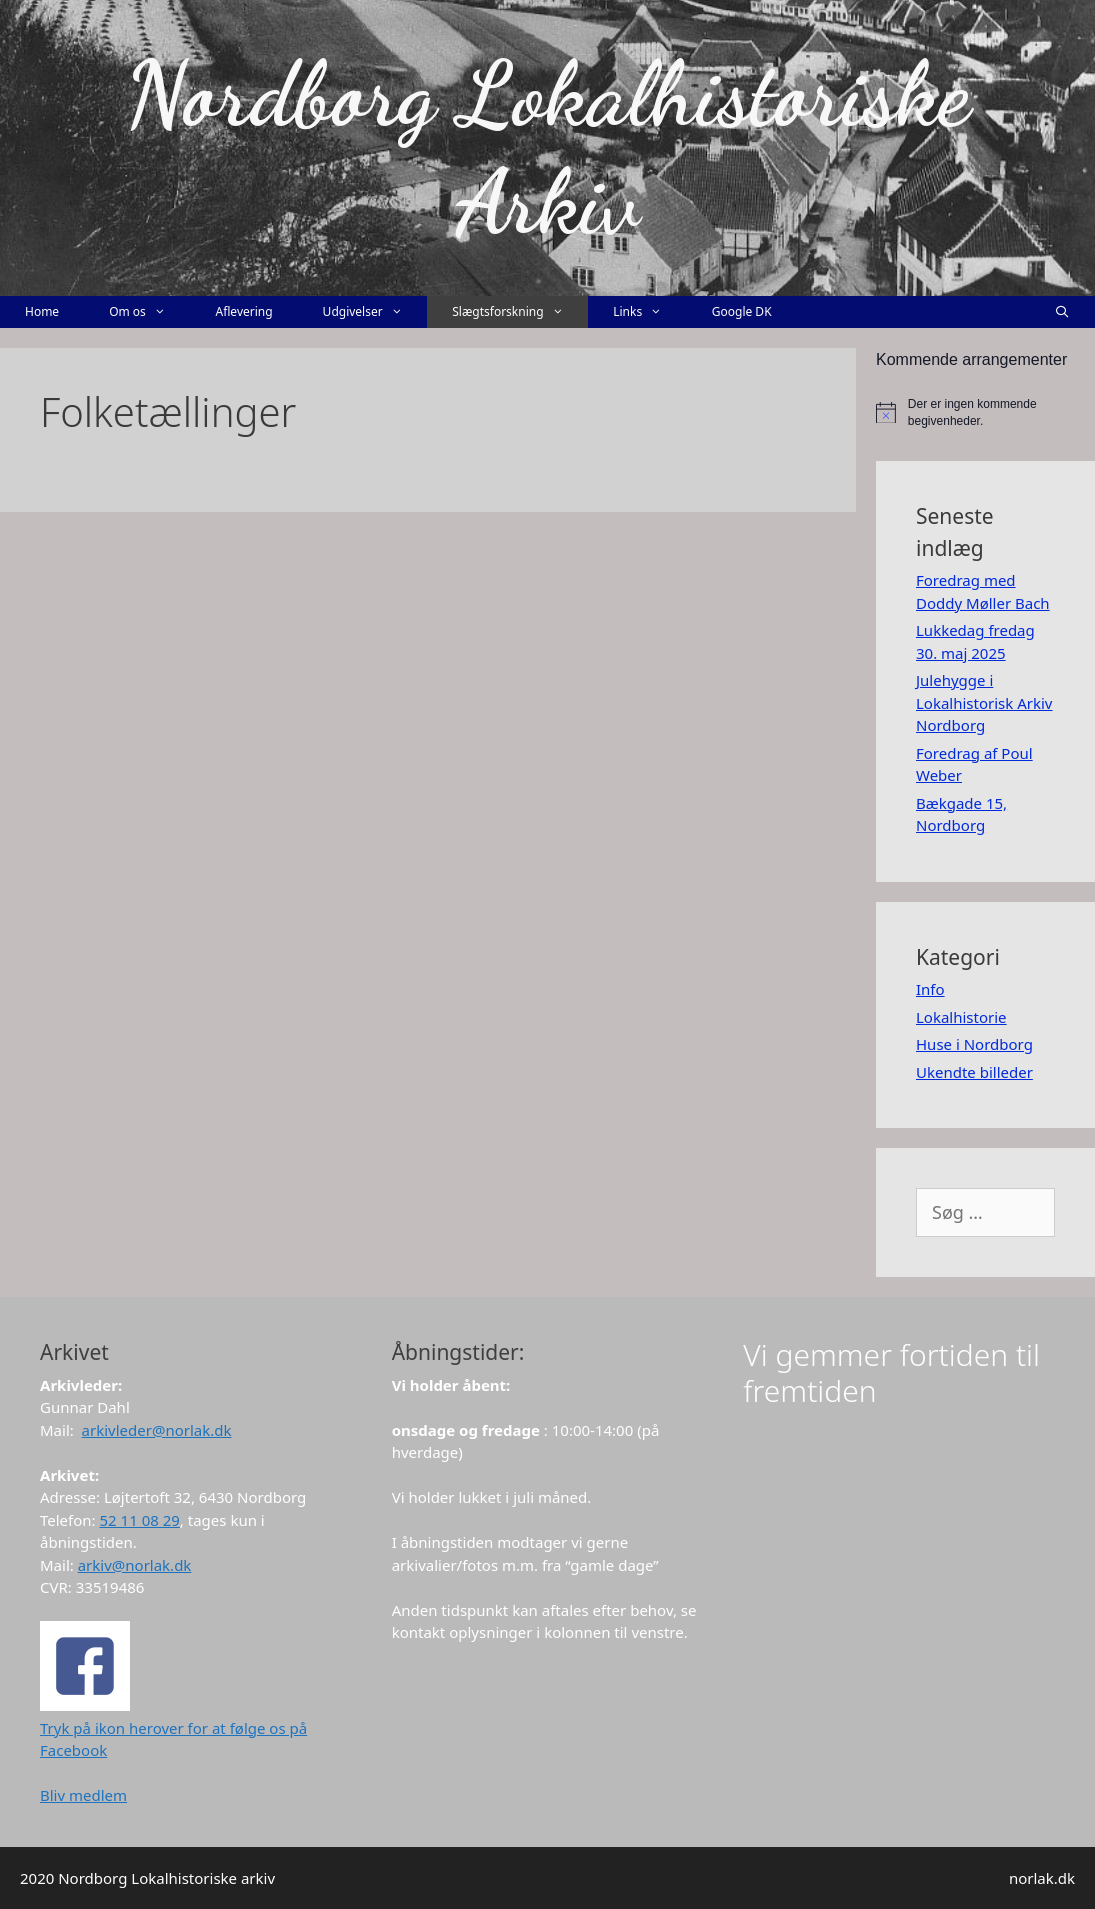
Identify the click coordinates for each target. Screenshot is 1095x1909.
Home (42, 311)
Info (930, 989)
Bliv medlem (83, 1795)
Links (650, 312)
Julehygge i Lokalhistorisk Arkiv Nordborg (984, 702)
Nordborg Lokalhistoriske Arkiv (547, 148)
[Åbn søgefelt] (1062, 312)
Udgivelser (375, 312)
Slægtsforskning (520, 312)
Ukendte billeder (974, 1072)
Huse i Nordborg (974, 1044)
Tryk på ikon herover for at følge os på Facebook (173, 1727)
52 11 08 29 (140, 1520)
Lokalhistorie (961, 1017)
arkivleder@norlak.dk (157, 1430)
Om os (149, 312)
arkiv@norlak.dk (135, 1565)
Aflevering (243, 311)
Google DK (742, 311)
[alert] (985, 412)
